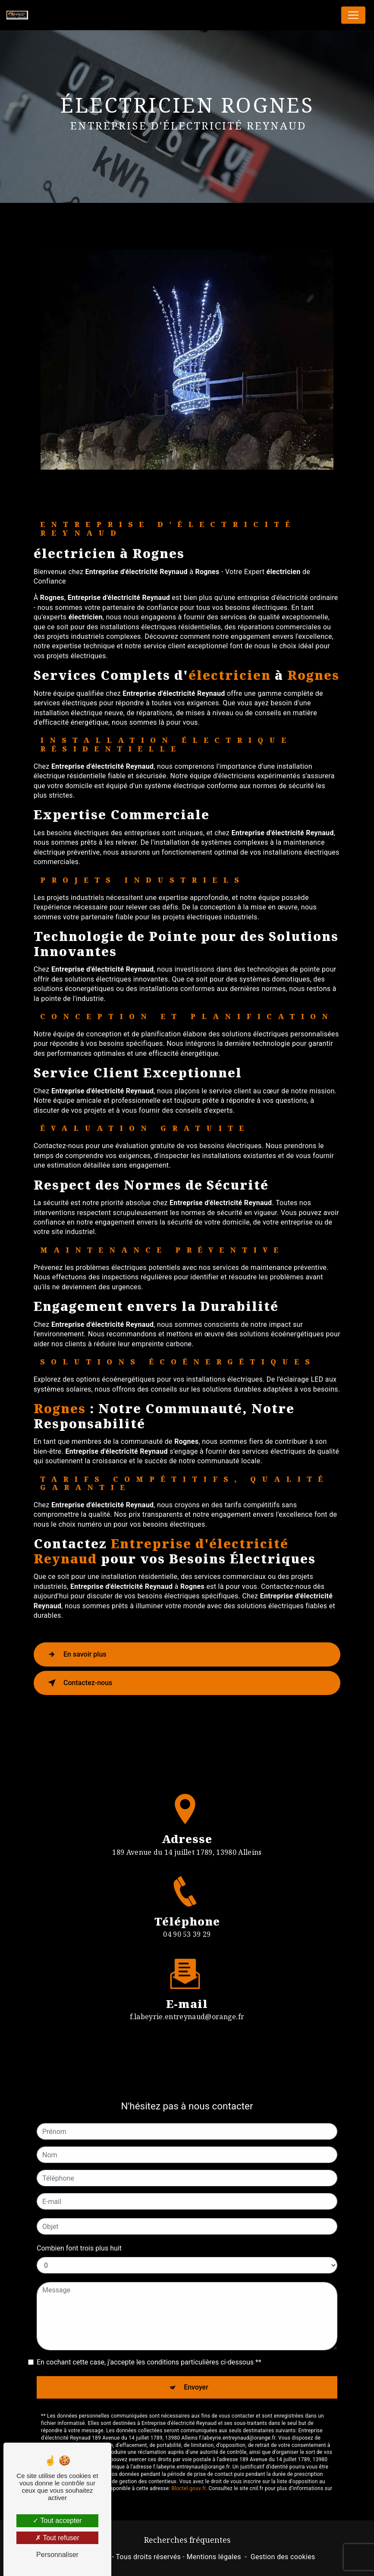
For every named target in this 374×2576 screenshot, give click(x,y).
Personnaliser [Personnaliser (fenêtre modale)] (57, 2554)
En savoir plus (76, 1654)
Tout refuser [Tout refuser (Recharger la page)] (57, 2537)
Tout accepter (57, 2520)
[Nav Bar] (353, 15)
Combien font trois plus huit (79, 2217)
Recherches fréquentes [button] (187, 2540)
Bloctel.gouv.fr (188, 2458)
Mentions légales (213, 2557)
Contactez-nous (79, 1683)
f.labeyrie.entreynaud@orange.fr (187, 1985)
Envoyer (196, 2356)
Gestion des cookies (283, 2557)
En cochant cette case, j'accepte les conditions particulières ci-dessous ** (149, 2331)
